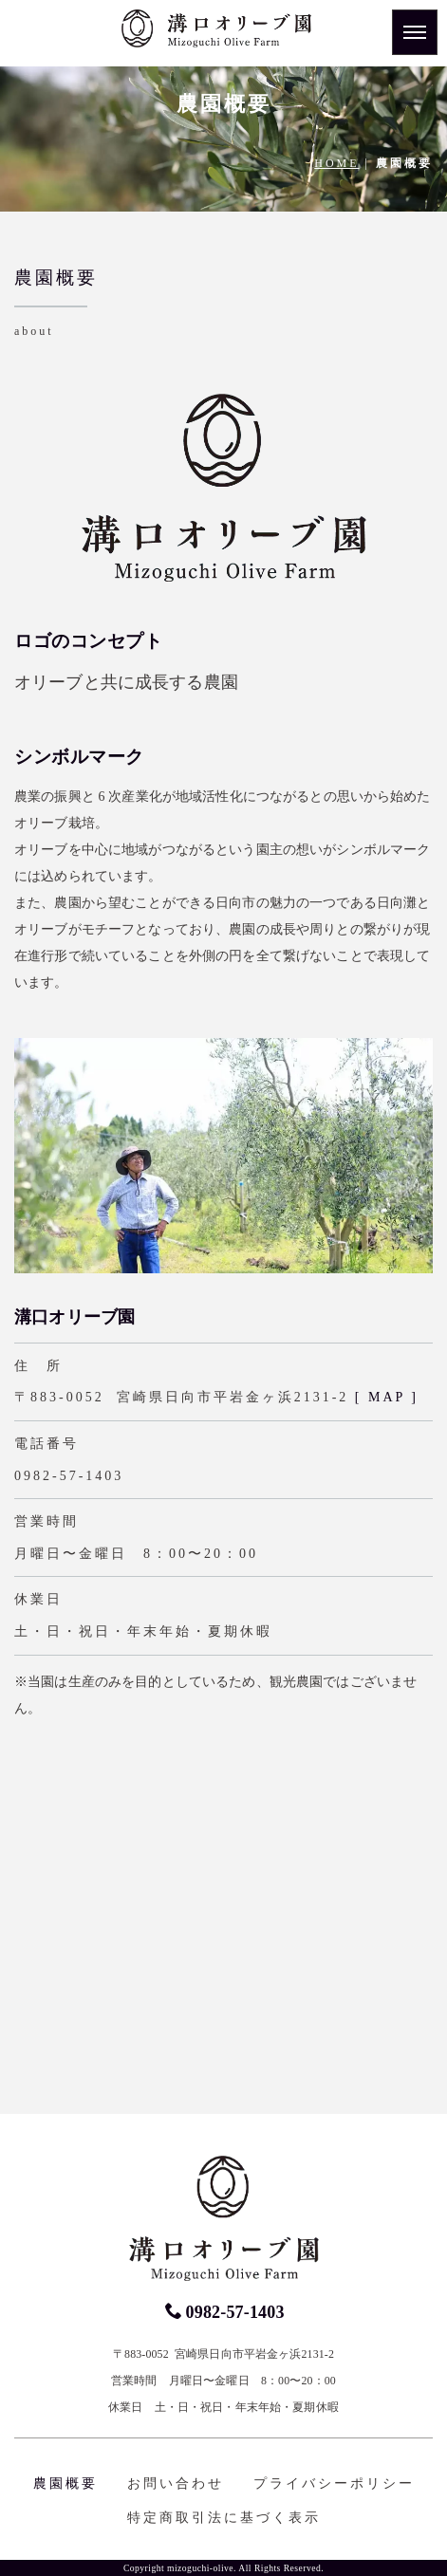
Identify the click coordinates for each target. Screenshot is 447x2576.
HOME (336, 163)
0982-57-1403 (224, 2312)
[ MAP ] (387, 1397)
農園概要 (65, 2483)
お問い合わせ (175, 2483)
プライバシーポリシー (334, 2483)
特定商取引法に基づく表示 (224, 2518)
